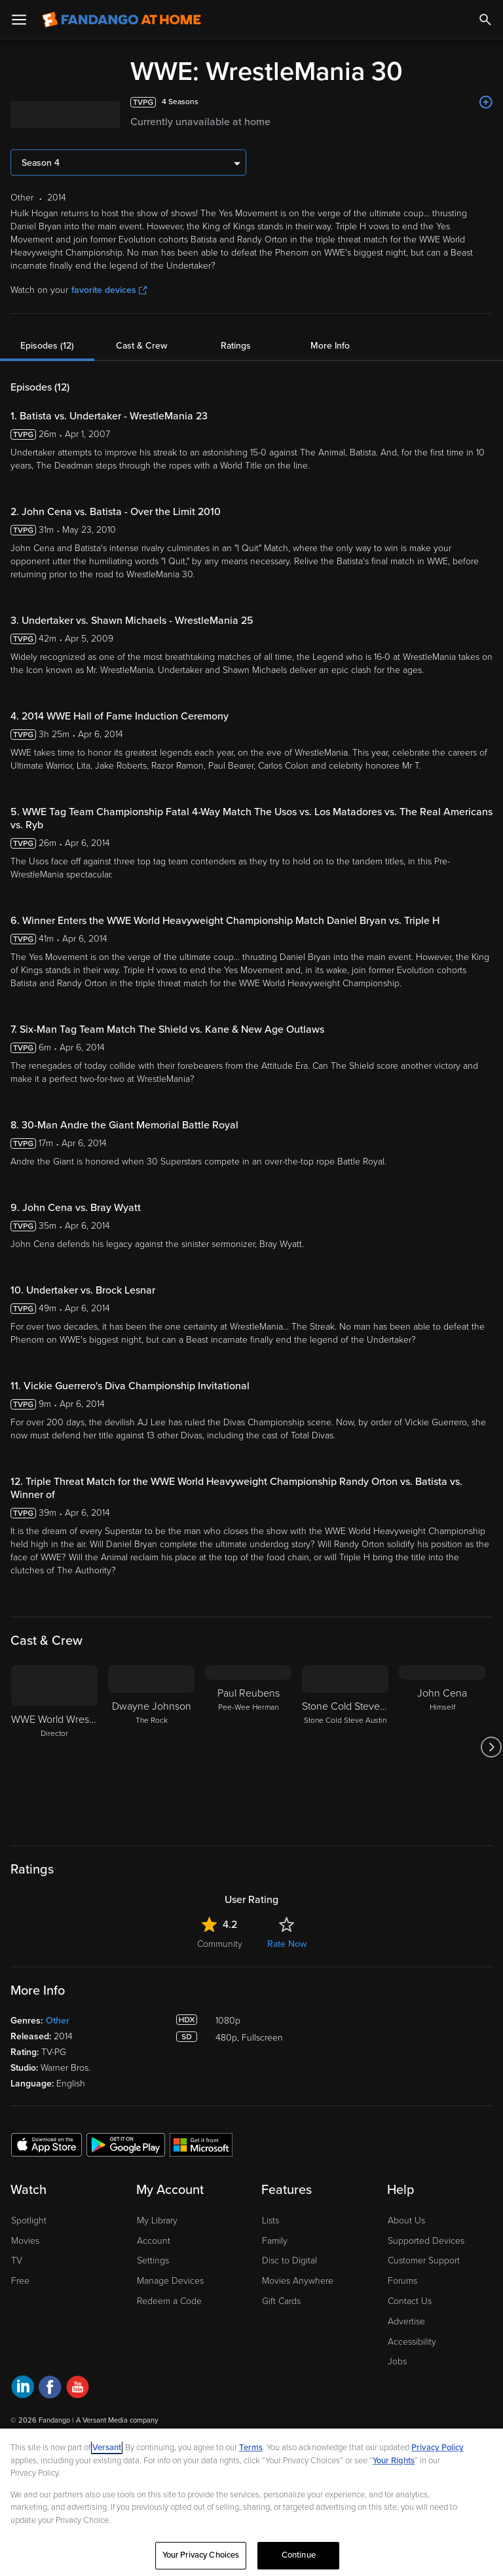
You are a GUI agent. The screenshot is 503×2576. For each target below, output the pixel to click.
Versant (106, 2447)
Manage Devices (170, 2280)
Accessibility (412, 2341)
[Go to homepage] (121, 20)
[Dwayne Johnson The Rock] (151, 1747)
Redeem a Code (169, 2301)
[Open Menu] (19, 19)
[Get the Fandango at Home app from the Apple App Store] (46, 2144)
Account (153, 2240)
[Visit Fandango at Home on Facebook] (50, 2389)
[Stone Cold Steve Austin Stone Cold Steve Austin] (345, 1747)
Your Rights (394, 2460)
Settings (153, 2260)
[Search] (485, 20)
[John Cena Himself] (442, 1747)
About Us (406, 2220)
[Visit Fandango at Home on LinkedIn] (22, 2389)
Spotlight (29, 2220)
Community (219, 1944)
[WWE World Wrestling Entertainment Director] (54, 1747)
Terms (251, 2447)
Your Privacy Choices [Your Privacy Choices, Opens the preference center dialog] (201, 2555)
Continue (299, 2555)
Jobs (397, 2361)
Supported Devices (426, 2240)
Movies (25, 2240)
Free (20, 2280)
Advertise (406, 2321)
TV (16, 2260)
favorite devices (109, 290)
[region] (251, 2502)
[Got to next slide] (491, 1747)
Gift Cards (281, 2301)
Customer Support (424, 2260)
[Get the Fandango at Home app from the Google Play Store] (126, 2144)
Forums (402, 2280)
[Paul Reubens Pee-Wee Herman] (248, 1747)
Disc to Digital (289, 2260)
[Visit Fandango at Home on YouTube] (77, 2389)
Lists (270, 2220)
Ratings (236, 345)
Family (275, 2240)
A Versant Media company (117, 2420)
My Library (157, 2220)
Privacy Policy (437, 2447)
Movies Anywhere (297, 2280)
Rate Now (287, 1944)
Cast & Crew (141, 345)
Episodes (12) (47, 345)
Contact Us (410, 2301)
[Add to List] (486, 102)
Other (57, 2020)
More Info (330, 345)
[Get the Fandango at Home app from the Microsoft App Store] (201, 2144)
